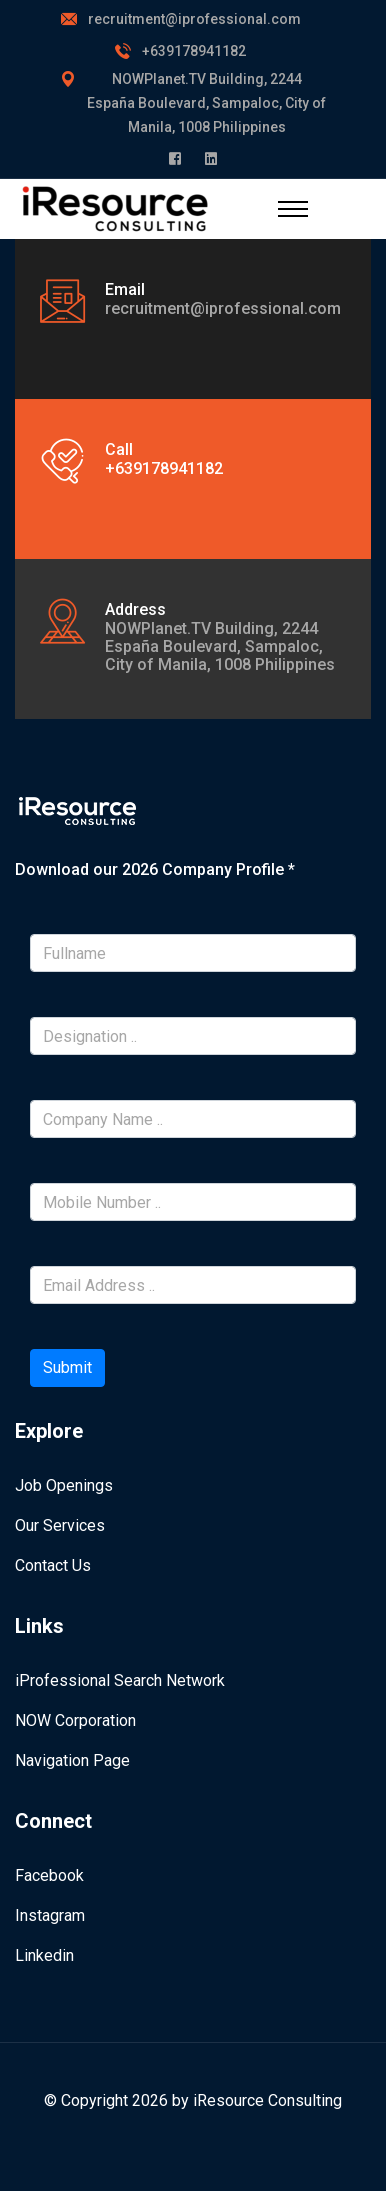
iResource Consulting (267, 2100)
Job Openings (64, 1485)
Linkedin (44, 1955)
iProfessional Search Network (120, 1680)
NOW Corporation (75, 1720)
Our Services (60, 1525)
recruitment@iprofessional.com (194, 19)
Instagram (50, 1915)
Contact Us (53, 1565)
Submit (67, 1367)
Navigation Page (72, 1760)
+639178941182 (194, 51)
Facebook (49, 1875)
